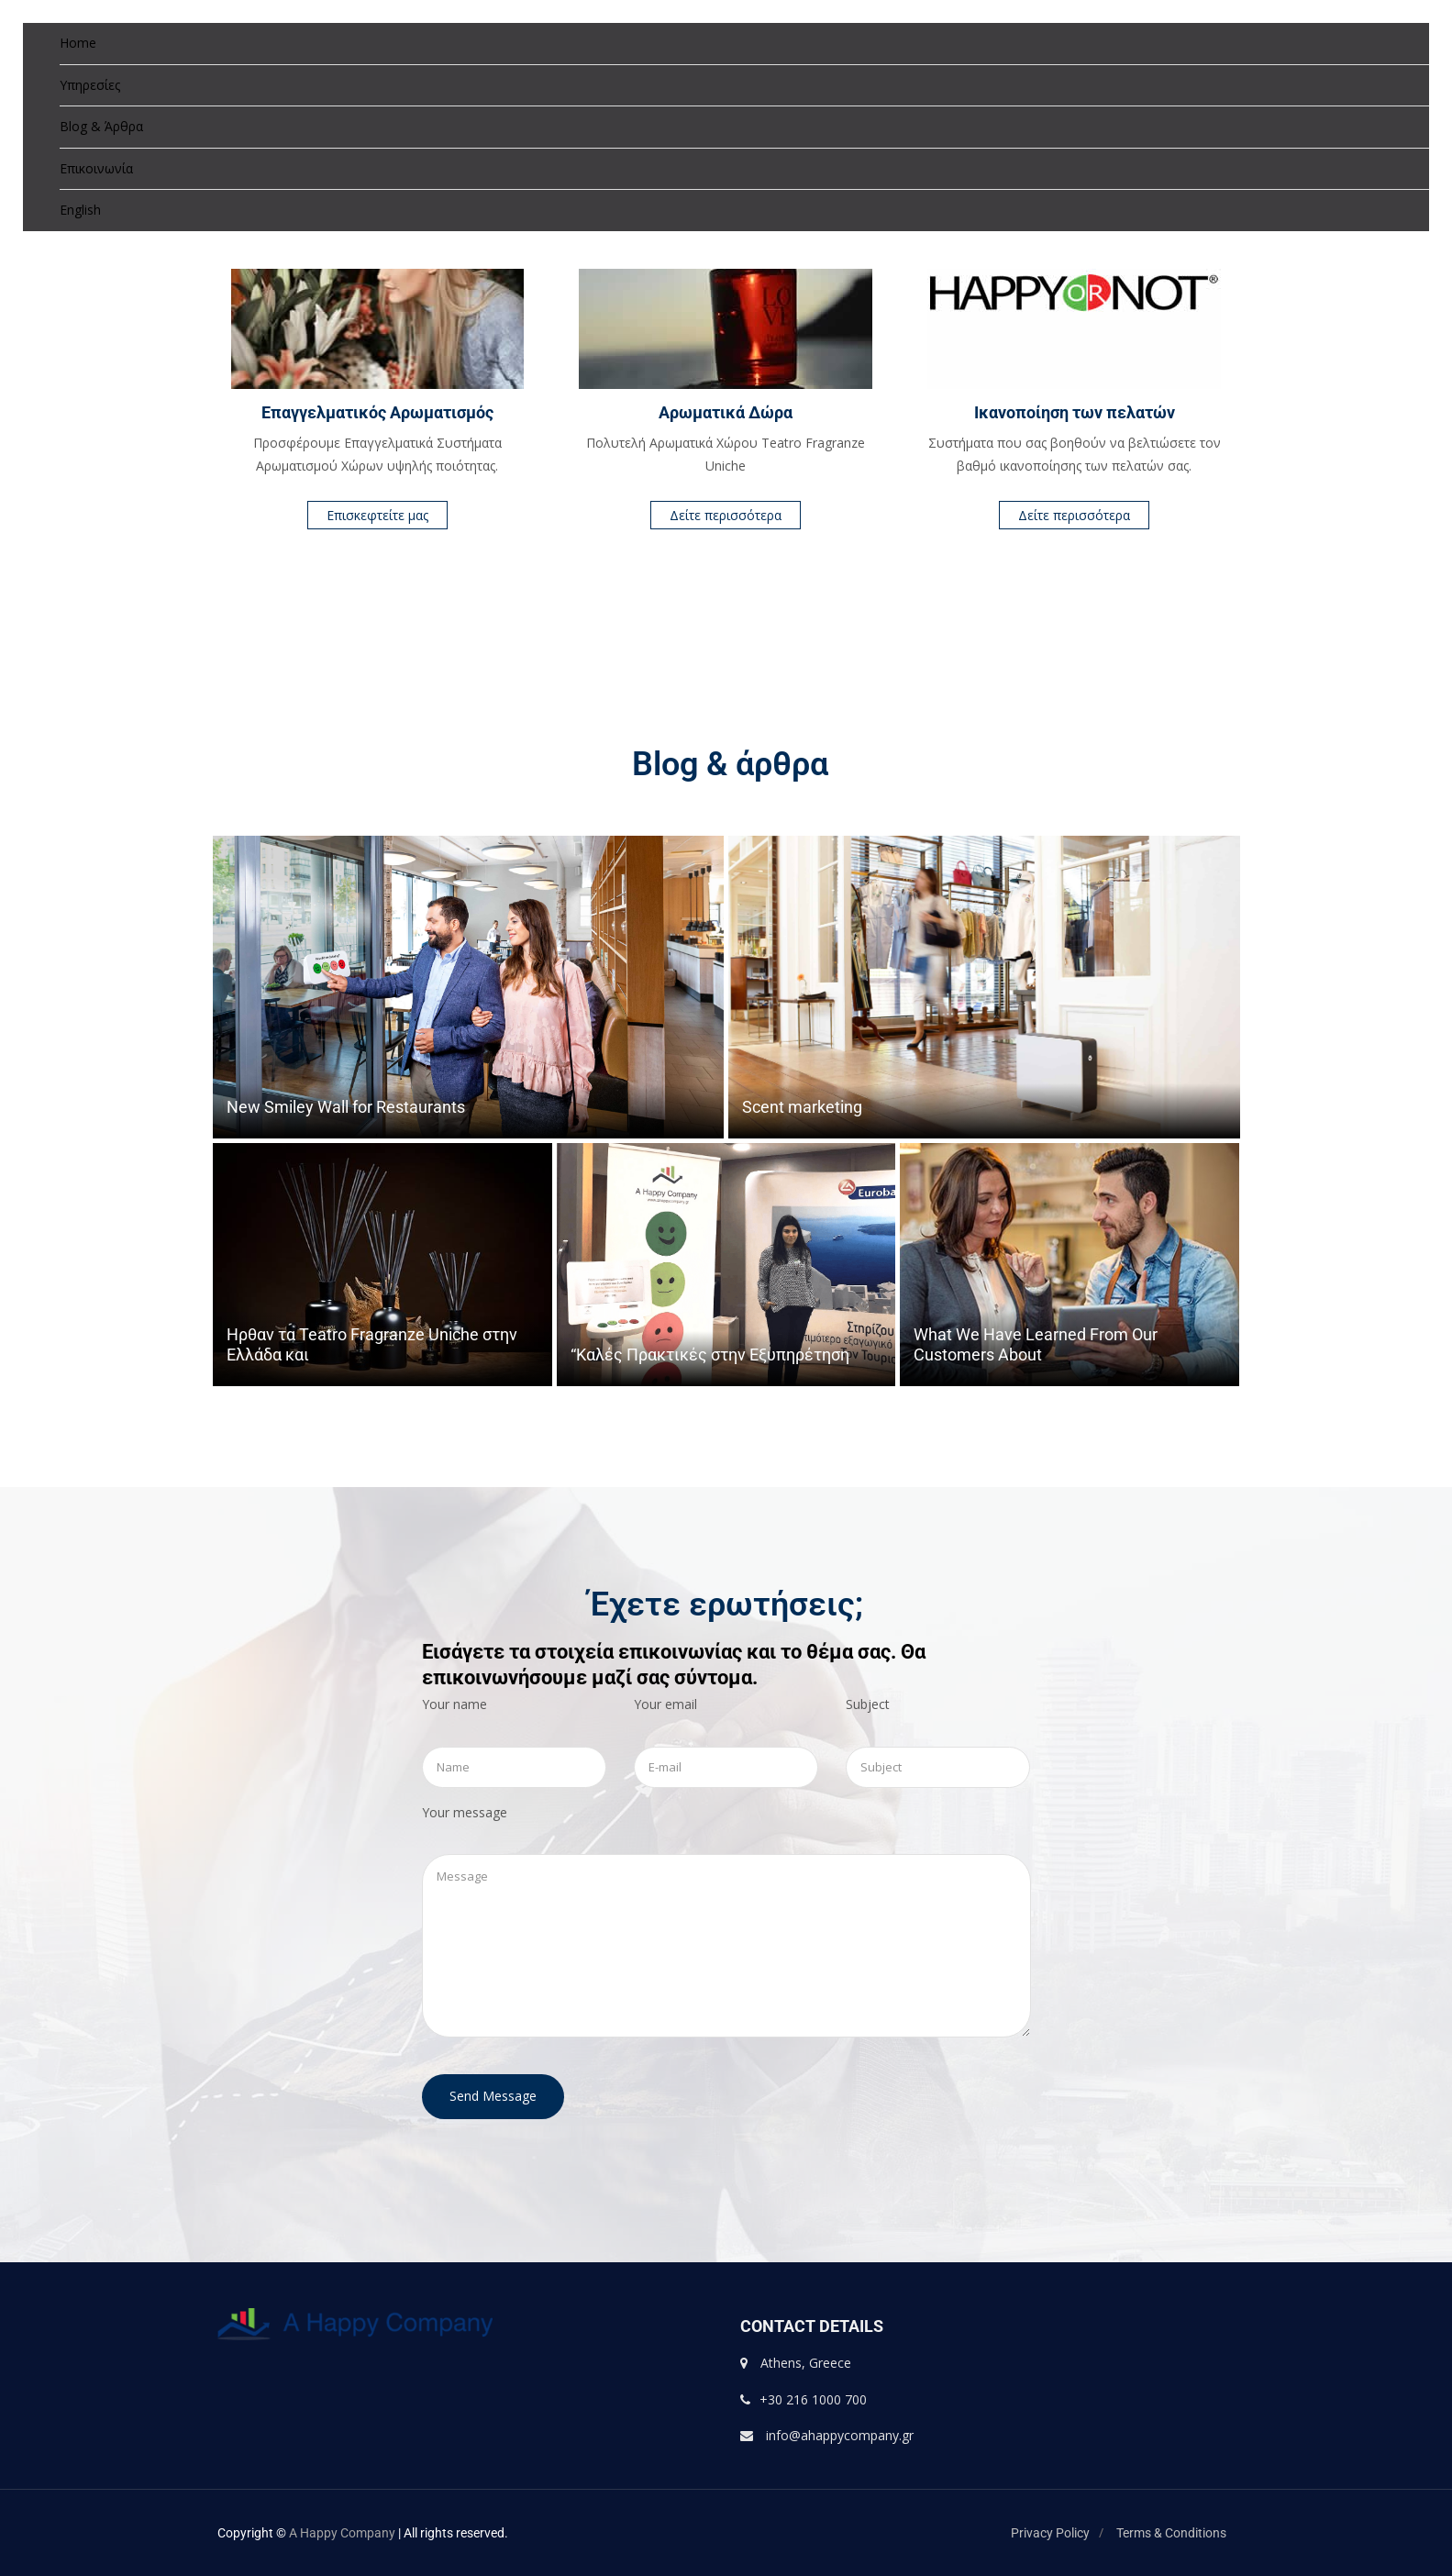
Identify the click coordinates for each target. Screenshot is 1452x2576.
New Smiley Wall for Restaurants (346, 1106)
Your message (464, 1812)
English (80, 209)
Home (78, 42)
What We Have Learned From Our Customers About (1036, 1344)
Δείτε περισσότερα (725, 515)
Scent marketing (802, 1106)
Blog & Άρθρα (101, 126)
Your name (454, 1704)
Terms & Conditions (1171, 2533)
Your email (665, 1704)
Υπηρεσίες (90, 85)
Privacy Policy (1050, 2533)
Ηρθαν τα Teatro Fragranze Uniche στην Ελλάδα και (372, 1344)
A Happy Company (342, 2533)
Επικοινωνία (96, 168)
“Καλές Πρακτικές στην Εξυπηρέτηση (710, 1354)
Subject (868, 1704)
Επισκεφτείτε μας (377, 515)
